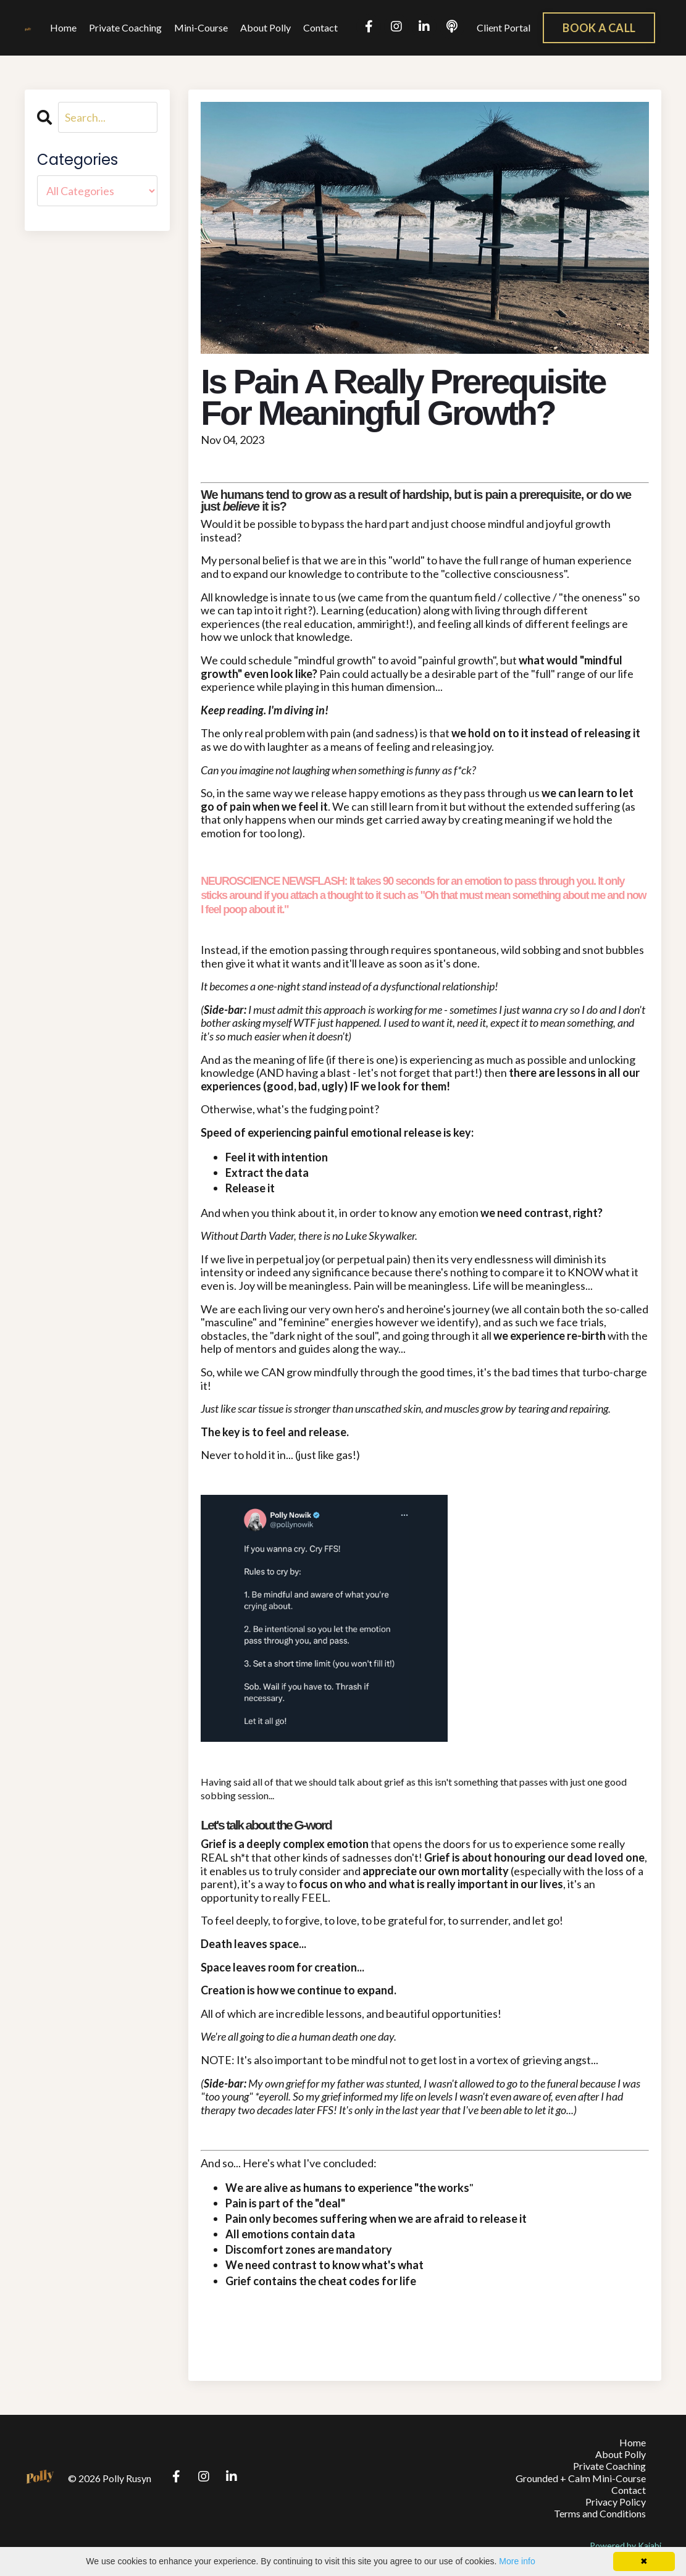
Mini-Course (201, 27)
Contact (320, 27)
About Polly (265, 27)
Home (63, 27)
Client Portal (503, 27)
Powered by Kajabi (625, 2545)
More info (517, 2561)
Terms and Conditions (600, 2513)
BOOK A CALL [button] (599, 28)
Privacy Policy (615, 2501)
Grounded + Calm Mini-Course (581, 2478)
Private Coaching (125, 27)
